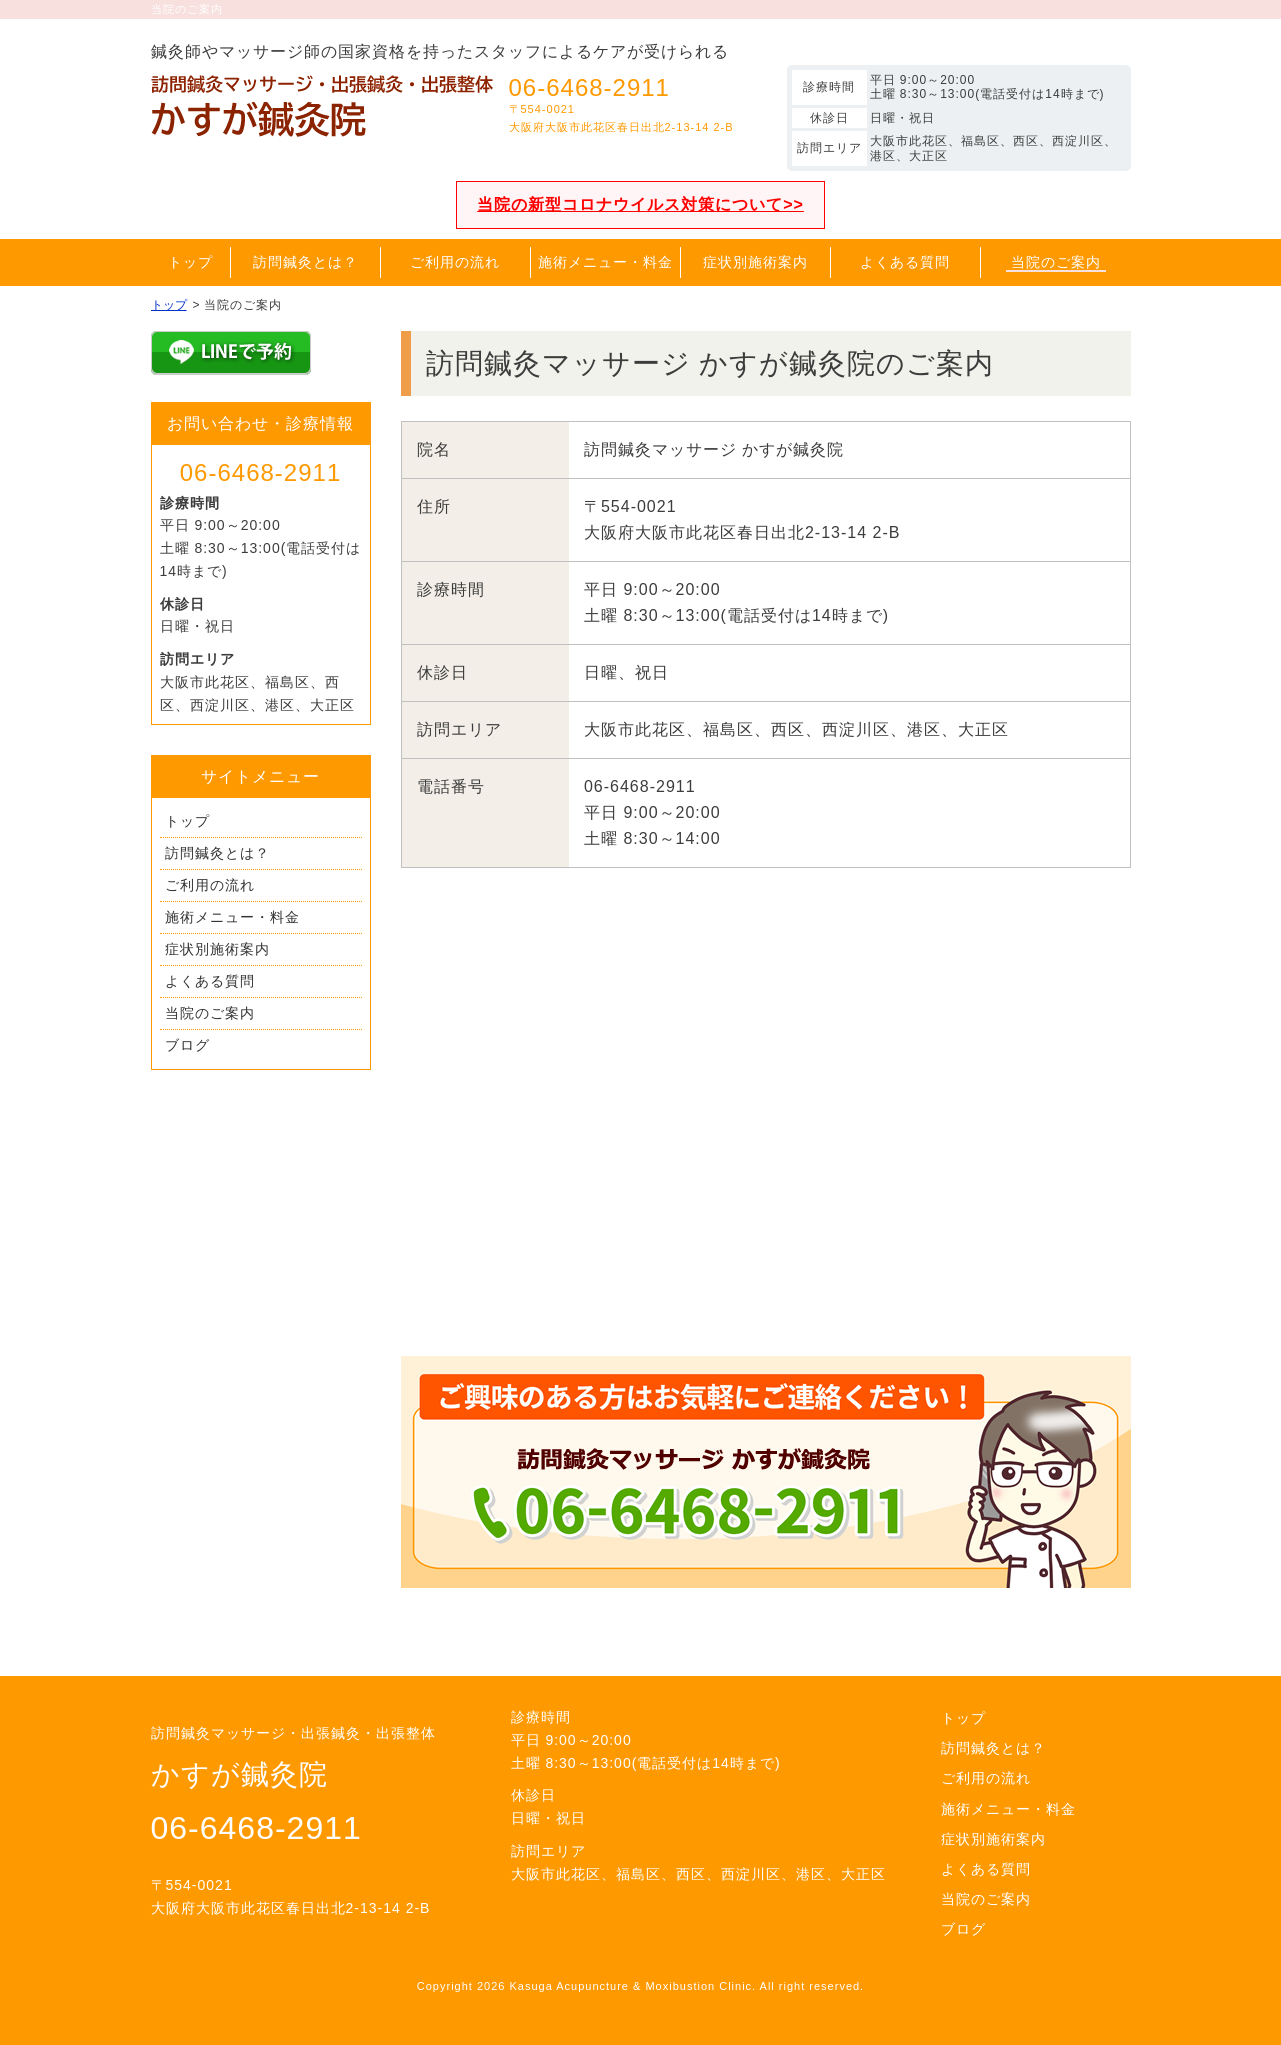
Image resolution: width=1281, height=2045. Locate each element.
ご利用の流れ (210, 885)
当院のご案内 (210, 1013)
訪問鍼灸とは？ (217, 853)
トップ (187, 821)
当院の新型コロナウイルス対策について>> (640, 204)
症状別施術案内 (217, 949)
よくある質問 (210, 981)
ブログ (187, 1045)
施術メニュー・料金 (232, 917)
